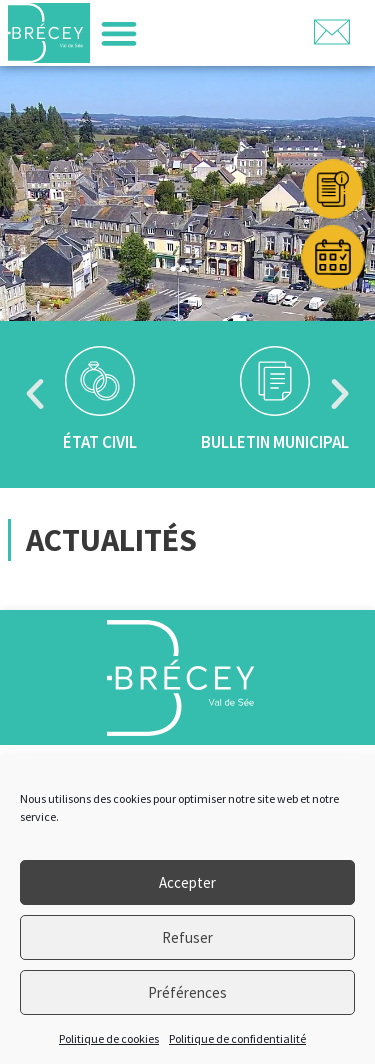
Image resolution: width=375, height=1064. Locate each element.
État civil (100, 442)
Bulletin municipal (275, 442)
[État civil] (100, 381)
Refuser (187, 937)
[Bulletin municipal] (275, 381)
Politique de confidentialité (237, 1038)
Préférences (187, 992)
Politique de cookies (109, 1038)
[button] (118, 33)
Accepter (187, 882)
